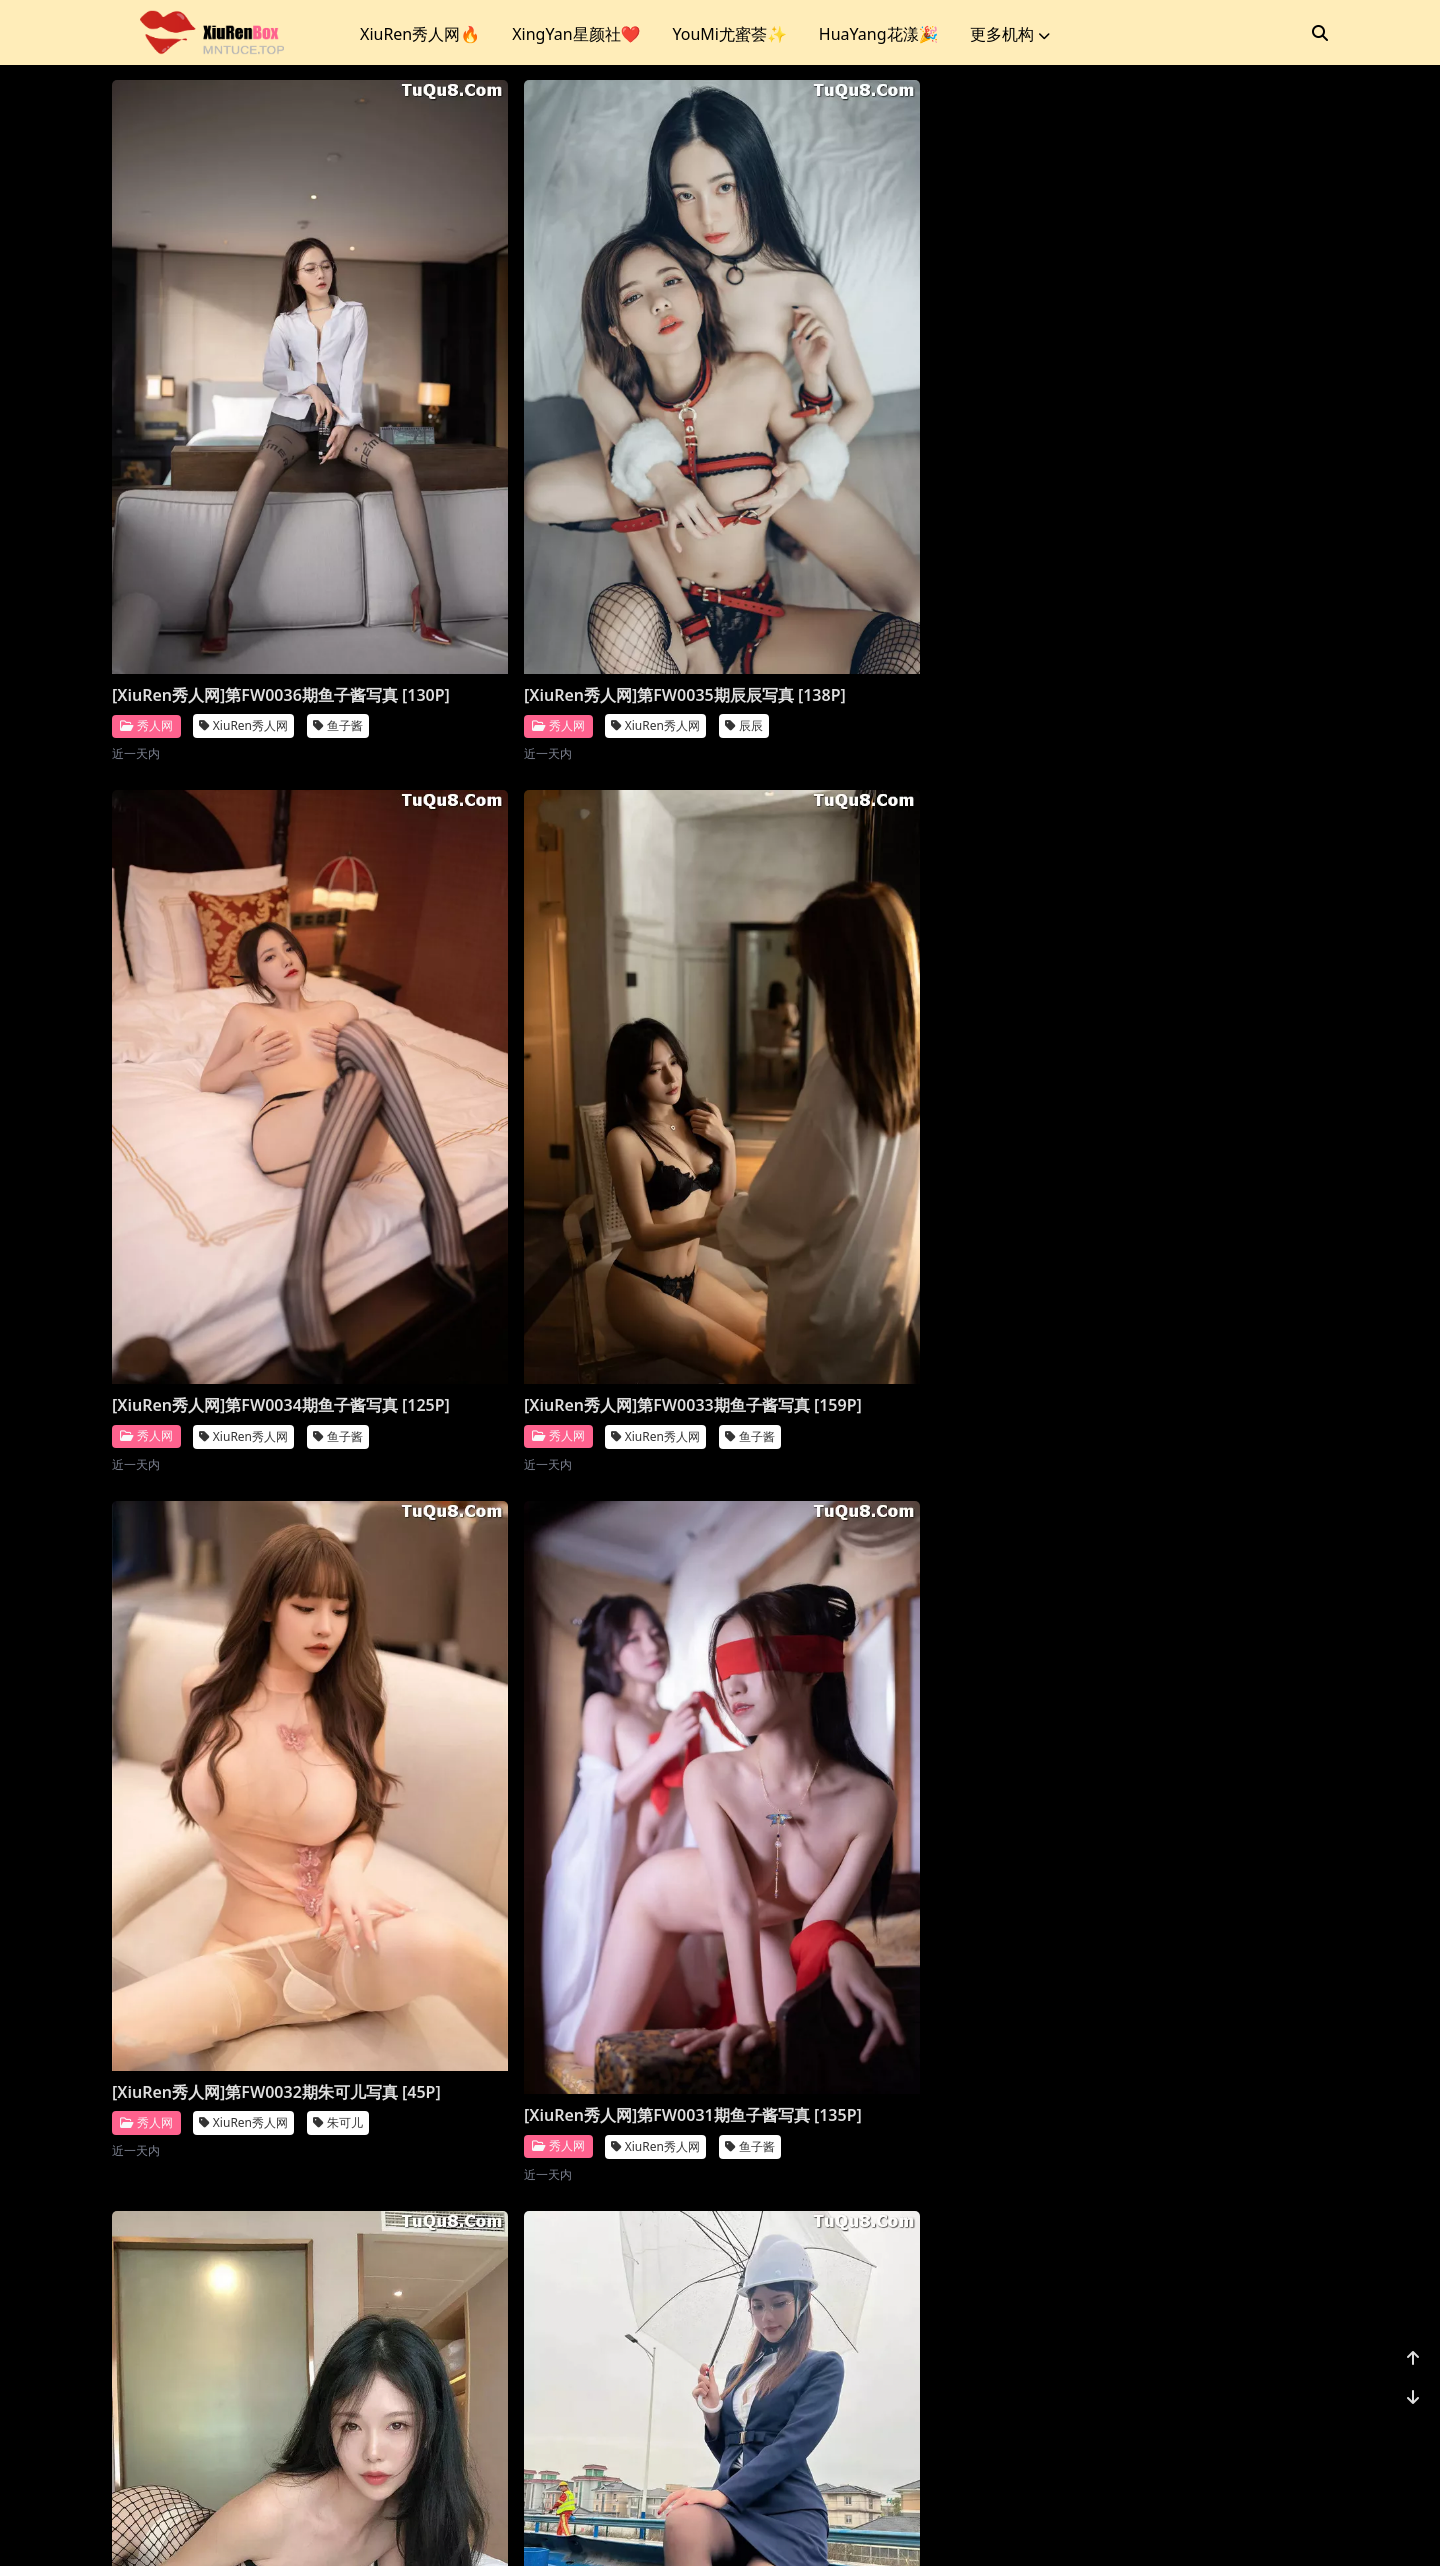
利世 (948, 1119)
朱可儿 (338, 1151)
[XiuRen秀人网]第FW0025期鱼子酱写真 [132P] (1178, 1703)
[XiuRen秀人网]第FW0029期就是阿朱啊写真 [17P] (1178, 1078)
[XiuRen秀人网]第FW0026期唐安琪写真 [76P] (871, 1703)
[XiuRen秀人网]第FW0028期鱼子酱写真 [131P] (255, 1703)
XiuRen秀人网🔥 (420, 34)
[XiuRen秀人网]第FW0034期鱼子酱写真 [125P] (871, 550)
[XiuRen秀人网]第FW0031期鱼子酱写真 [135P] (563, 1126)
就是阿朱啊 (1274, 1119)
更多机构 (1010, 34)
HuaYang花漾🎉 (879, 34)
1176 (1266, 2423)
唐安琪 (954, 1745)
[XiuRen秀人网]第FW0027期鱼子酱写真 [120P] (563, 1703)
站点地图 (744, 2525)
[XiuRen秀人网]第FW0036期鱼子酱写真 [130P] (255, 550)
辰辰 (640, 592)
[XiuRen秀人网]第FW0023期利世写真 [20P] (555, 2231)
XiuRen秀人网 (243, 592)
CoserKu (808, 2525)
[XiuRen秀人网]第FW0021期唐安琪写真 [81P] (1178, 2279)
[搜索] (1320, 33)
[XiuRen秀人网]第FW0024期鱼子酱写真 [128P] (255, 2298)
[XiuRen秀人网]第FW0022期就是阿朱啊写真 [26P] (871, 2279)
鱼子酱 (338, 592)
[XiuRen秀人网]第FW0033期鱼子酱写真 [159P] (1178, 550)
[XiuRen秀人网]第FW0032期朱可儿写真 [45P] (255, 1109)
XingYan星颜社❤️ (576, 34)
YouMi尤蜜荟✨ (729, 34)
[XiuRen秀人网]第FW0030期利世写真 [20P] (863, 1078)
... (1220, 2423)
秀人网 (146, 591)
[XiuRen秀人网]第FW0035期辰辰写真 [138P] (555, 550)
